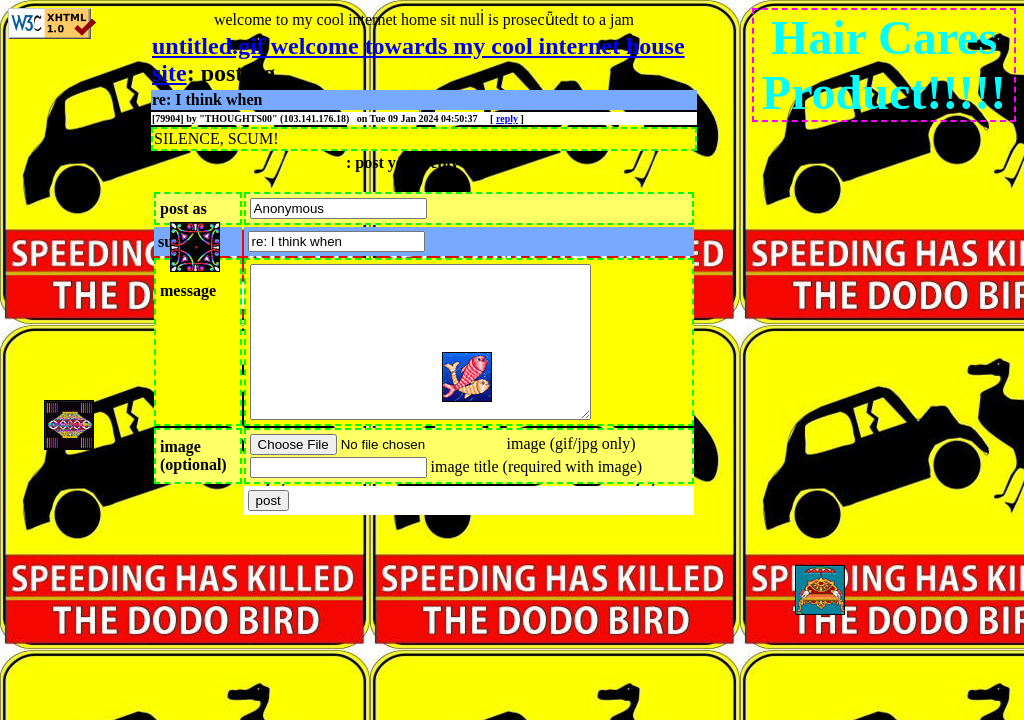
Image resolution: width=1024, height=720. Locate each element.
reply (507, 118)
